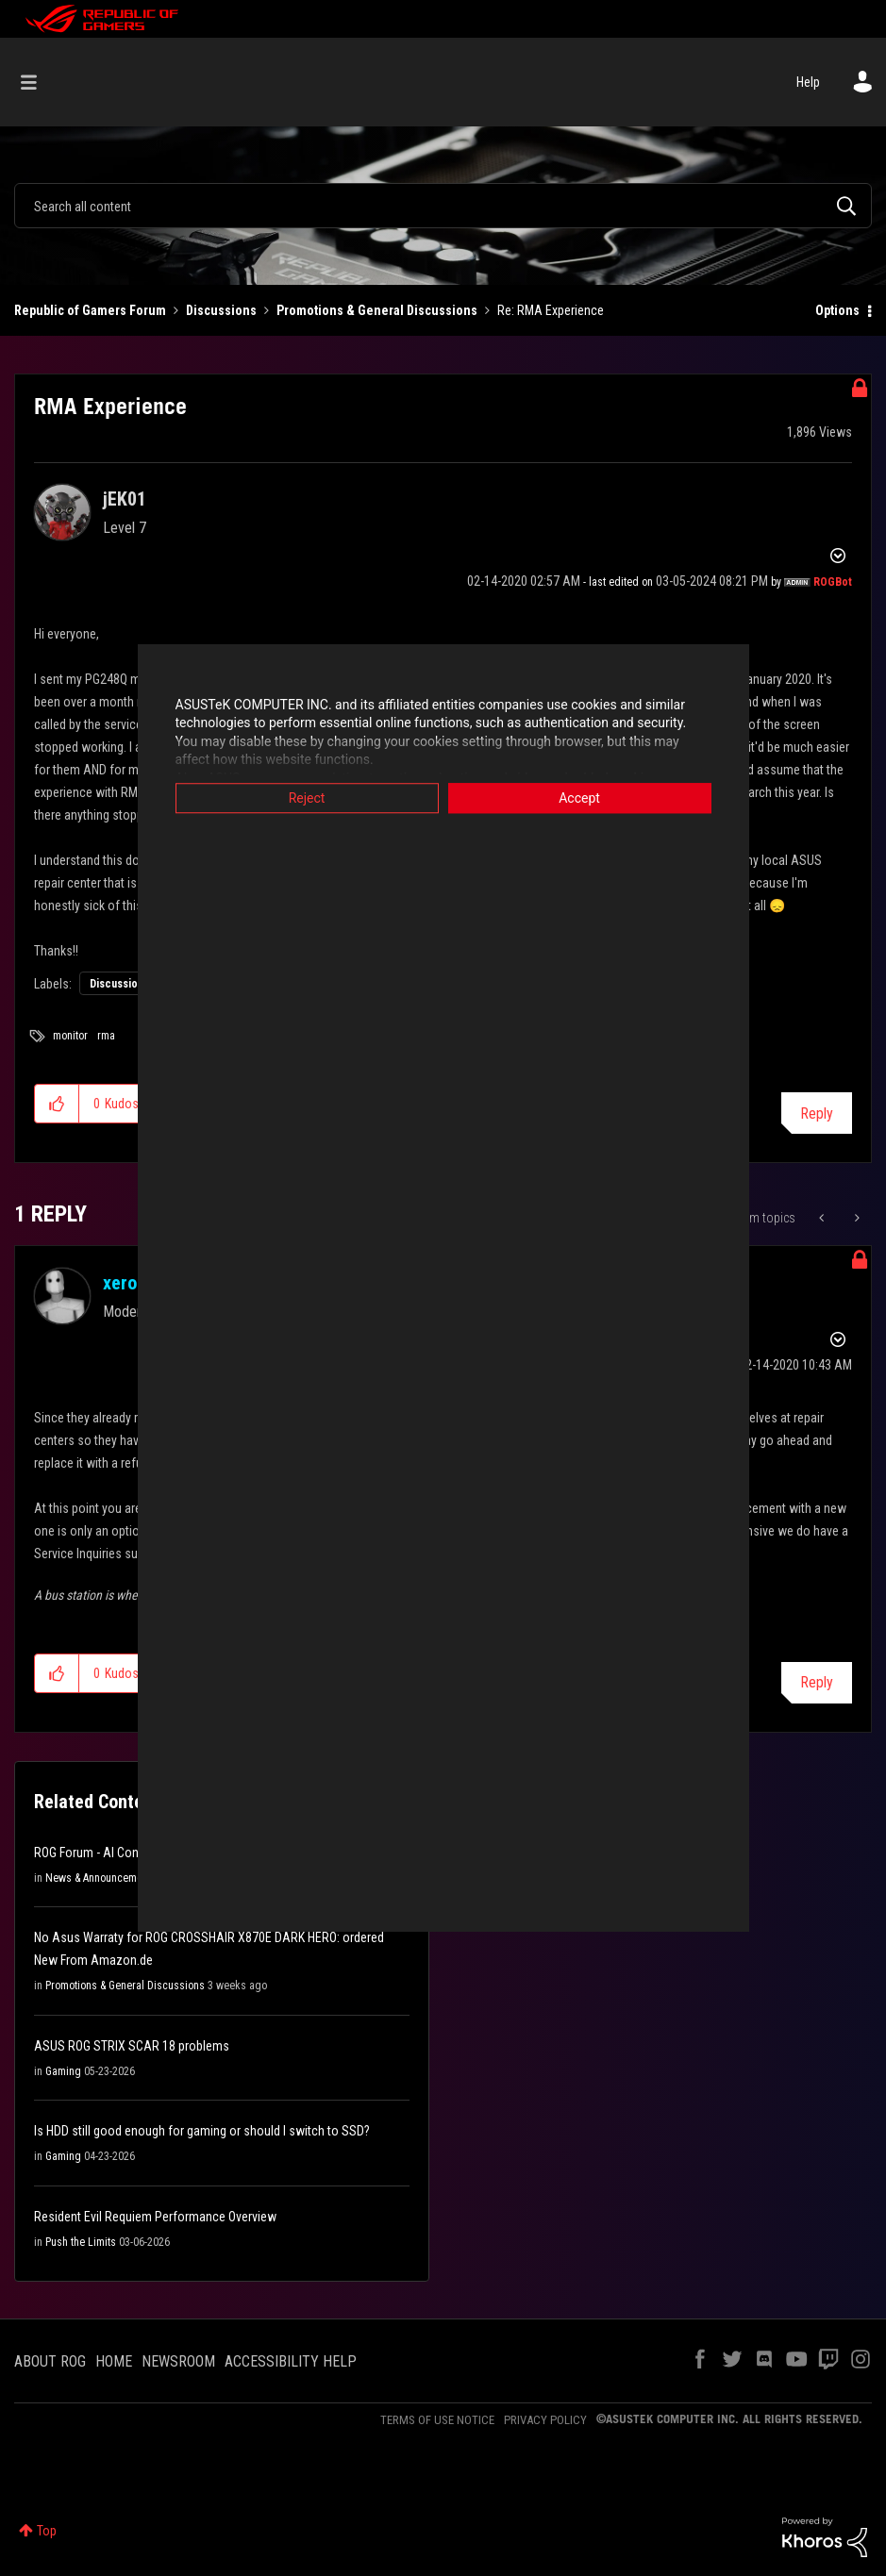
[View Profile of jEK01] (124, 499)
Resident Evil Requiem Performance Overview (155, 2216)
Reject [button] (307, 798)
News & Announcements (101, 1878)
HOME (113, 2361)
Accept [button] (579, 798)
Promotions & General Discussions (376, 310)
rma (106, 1035)
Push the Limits (80, 2242)
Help (808, 82)
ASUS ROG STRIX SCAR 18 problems (131, 2045)
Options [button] (837, 310)
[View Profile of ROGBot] (832, 582)
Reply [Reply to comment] (816, 1682)
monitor (70, 1035)
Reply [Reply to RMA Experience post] (816, 1113)
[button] (57, 1103)
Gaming (63, 2071)
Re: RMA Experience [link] (550, 310)
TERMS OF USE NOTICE (437, 2420)
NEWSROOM (178, 2361)
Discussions (221, 310)
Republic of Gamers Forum (90, 310)
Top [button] (47, 2530)
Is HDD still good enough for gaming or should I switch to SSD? (202, 2130)
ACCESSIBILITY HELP (291, 2361)
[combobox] (443, 205)
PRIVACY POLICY (545, 2420)
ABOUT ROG (50, 2361)
